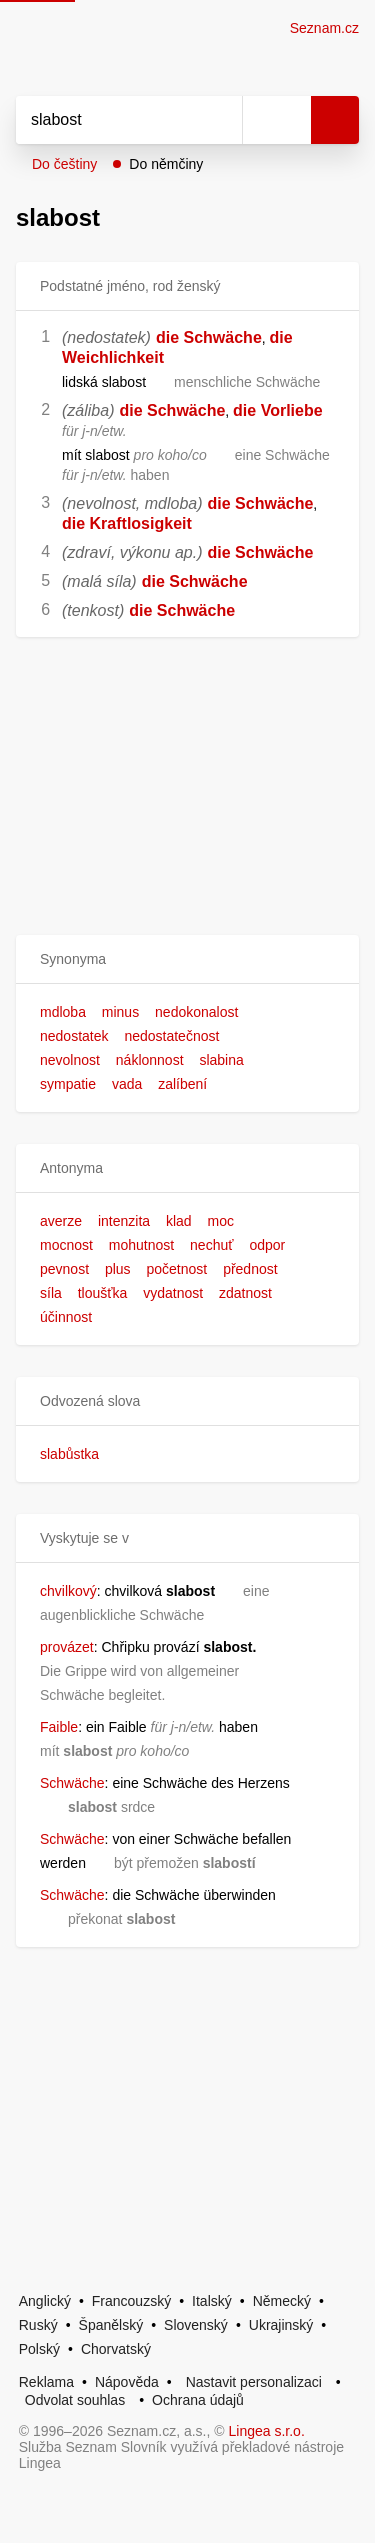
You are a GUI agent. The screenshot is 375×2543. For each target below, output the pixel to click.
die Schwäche (209, 337)
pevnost (64, 1269)
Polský (39, 2349)
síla (51, 1293)
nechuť (211, 1245)
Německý (282, 2301)
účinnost (66, 1317)
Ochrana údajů (198, 2400)
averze (61, 1221)
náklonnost (150, 1060)
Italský (212, 2301)
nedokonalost (196, 1012)
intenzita (124, 1221)
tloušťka (103, 1293)
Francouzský (131, 2301)
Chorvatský (116, 2349)
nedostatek (74, 1036)
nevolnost (70, 1060)
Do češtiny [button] (64, 164)
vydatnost (173, 1293)
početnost (177, 1269)
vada (127, 1084)
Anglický (45, 2301)
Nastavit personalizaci (254, 2382)
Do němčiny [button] (166, 164)
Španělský (111, 2325)
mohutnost (141, 1245)
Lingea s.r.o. (267, 2431)
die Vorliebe (278, 410)
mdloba (63, 1012)
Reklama (46, 2382)
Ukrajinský (281, 2325)
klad (179, 1221)
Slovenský (196, 2325)
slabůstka (69, 1454)
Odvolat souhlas (75, 2400)
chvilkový (68, 1591)
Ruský (38, 2325)
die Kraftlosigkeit (127, 523)
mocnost (66, 1245)
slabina (221, 1060)
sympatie (68, 1084)
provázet (67, 1647)
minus (120, 1012)
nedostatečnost (171, 1036)
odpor (267, 1245)
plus (118, 1269)
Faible (59, 1727)
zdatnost (245, 1293)
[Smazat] (220, 120)
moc (221, 1221)
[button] (187, 959)
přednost (250, 1269)
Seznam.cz (324, 28)
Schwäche (72, 1783)
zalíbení (182, 1084)
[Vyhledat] (107, 120)
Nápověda (127, 2382)
